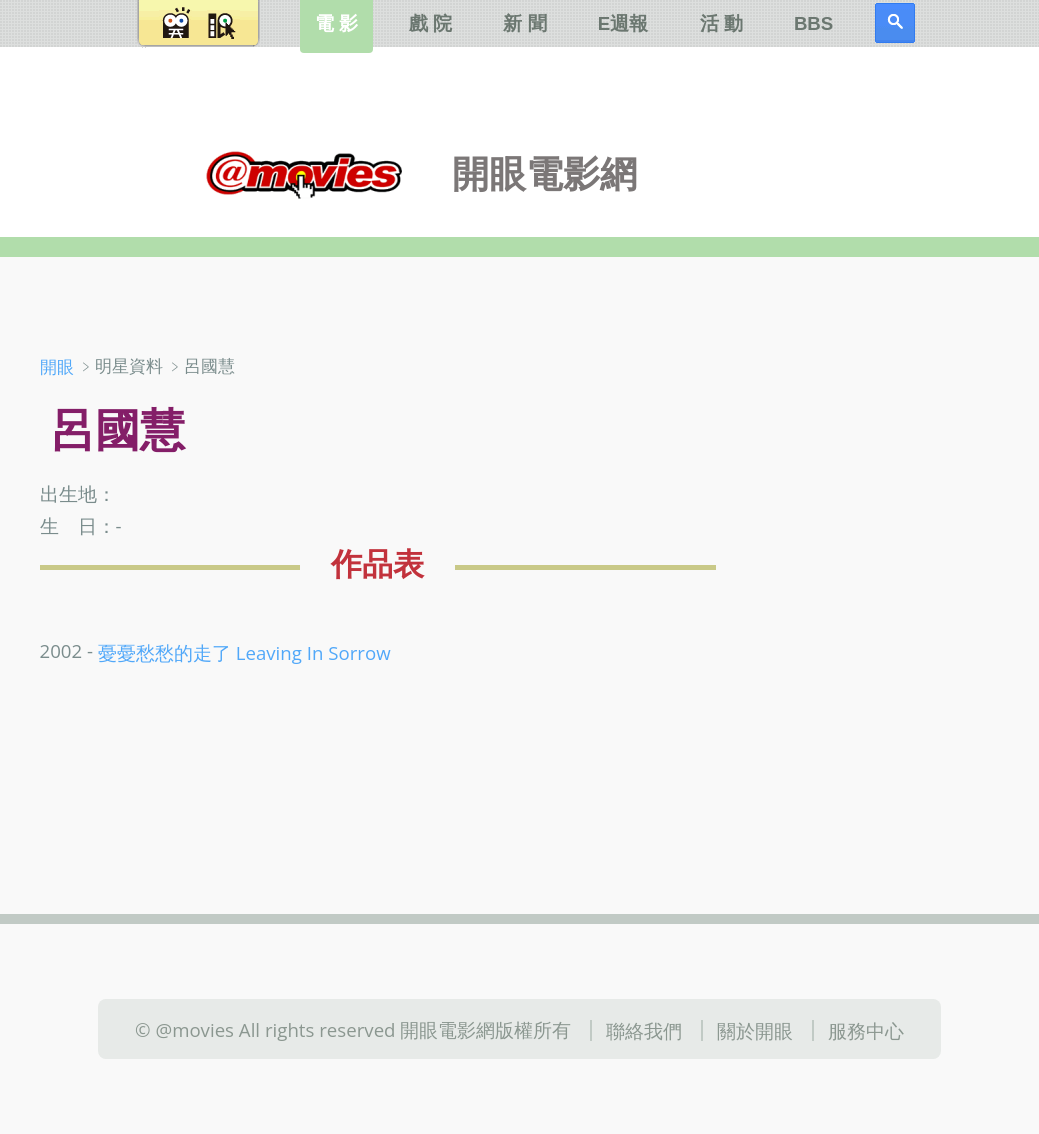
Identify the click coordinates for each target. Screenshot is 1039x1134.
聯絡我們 (644, 1030)
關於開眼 (755, 1030)
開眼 (57, 366)
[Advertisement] (888, 469)
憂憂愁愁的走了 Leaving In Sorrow (244, 652)
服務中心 (866, 1030)
